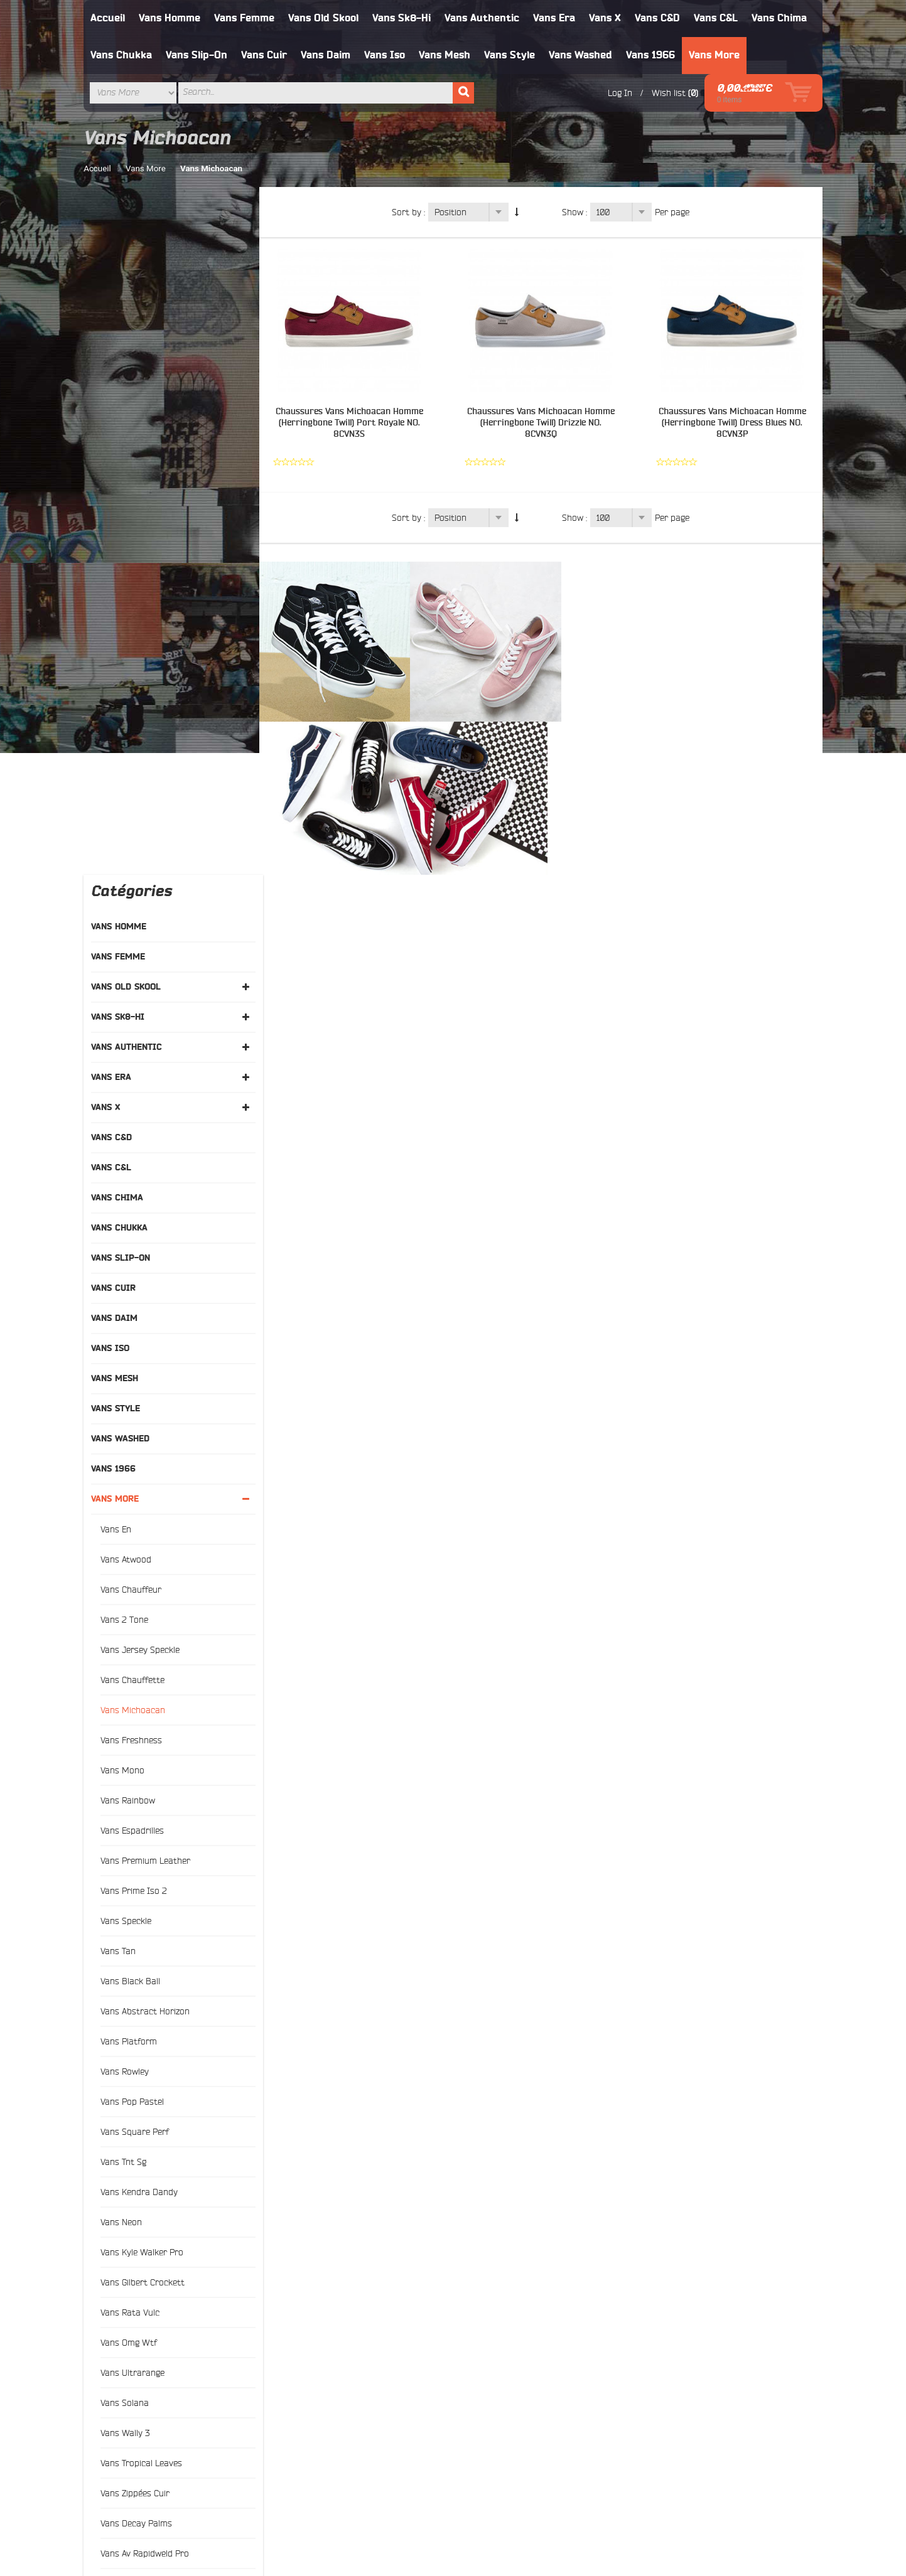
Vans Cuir (265, 55)
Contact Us (629, 2508)
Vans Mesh (445, 55)
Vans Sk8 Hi (130, 2397)
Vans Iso (385, 55)
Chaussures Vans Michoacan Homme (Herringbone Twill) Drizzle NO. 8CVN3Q (543, 423)
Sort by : (411, 212)
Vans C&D (658, 18)
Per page (674, 212)
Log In (615, 93)
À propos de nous (494, 2351)
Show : (577, 212)
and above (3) (144, 2036)
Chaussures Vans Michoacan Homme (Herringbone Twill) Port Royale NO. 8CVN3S (353, 423)
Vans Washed (581, 55)
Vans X (606, 18)
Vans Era (555, 18)
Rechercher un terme (387, 2508)
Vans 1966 (651, 55)
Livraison (477, 2366)
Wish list (664, 93)
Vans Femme (245, 18)
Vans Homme (170, 18)
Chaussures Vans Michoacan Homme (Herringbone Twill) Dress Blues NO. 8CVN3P (733, 423)
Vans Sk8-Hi (402, 18)
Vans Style (510, 55)
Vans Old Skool (324, 18)
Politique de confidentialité (512, 2412)
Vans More (714, 55)
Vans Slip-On (197, 55)
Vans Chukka (122, 55)
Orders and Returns (558, 2508)
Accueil (108, 18)
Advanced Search (317, 2397)
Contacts (300, 2412)
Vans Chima (779, 18)
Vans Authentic (482, 18)
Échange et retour (494, 2381)
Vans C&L (716, 18)
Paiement (478, 2397)
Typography (305, 2351)
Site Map (300, 2366)
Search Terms (310, 2381)
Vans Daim (326, 55)
